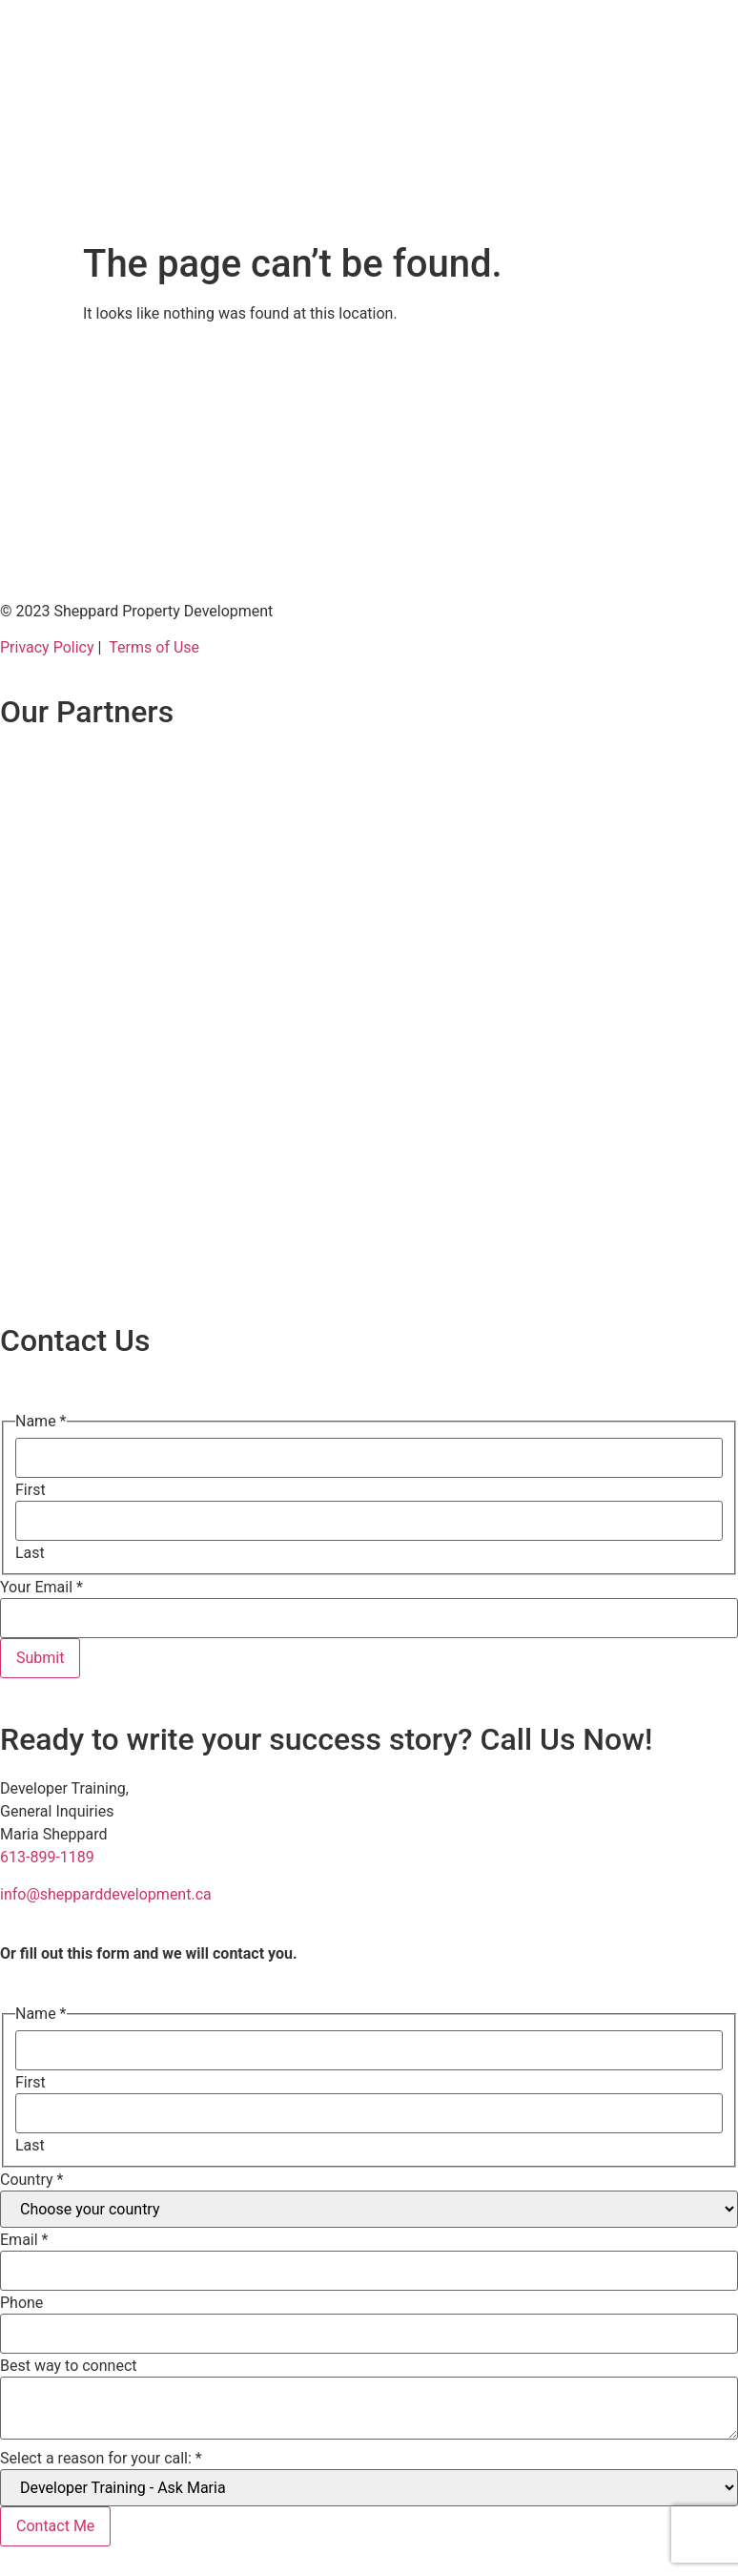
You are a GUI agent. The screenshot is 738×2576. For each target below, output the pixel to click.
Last (30, 1553)
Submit (40, 1658)
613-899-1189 (47, 1857)
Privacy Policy (47, 647)
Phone (21, 2303)
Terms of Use (154, 647)
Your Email (41, 1587)
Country (31, 2180)
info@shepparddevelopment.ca (106, 1894)
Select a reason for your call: (101, 2458)
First (30, 1490)
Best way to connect (68, 2366)
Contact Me (55, 2526)
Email (24, 2240)
